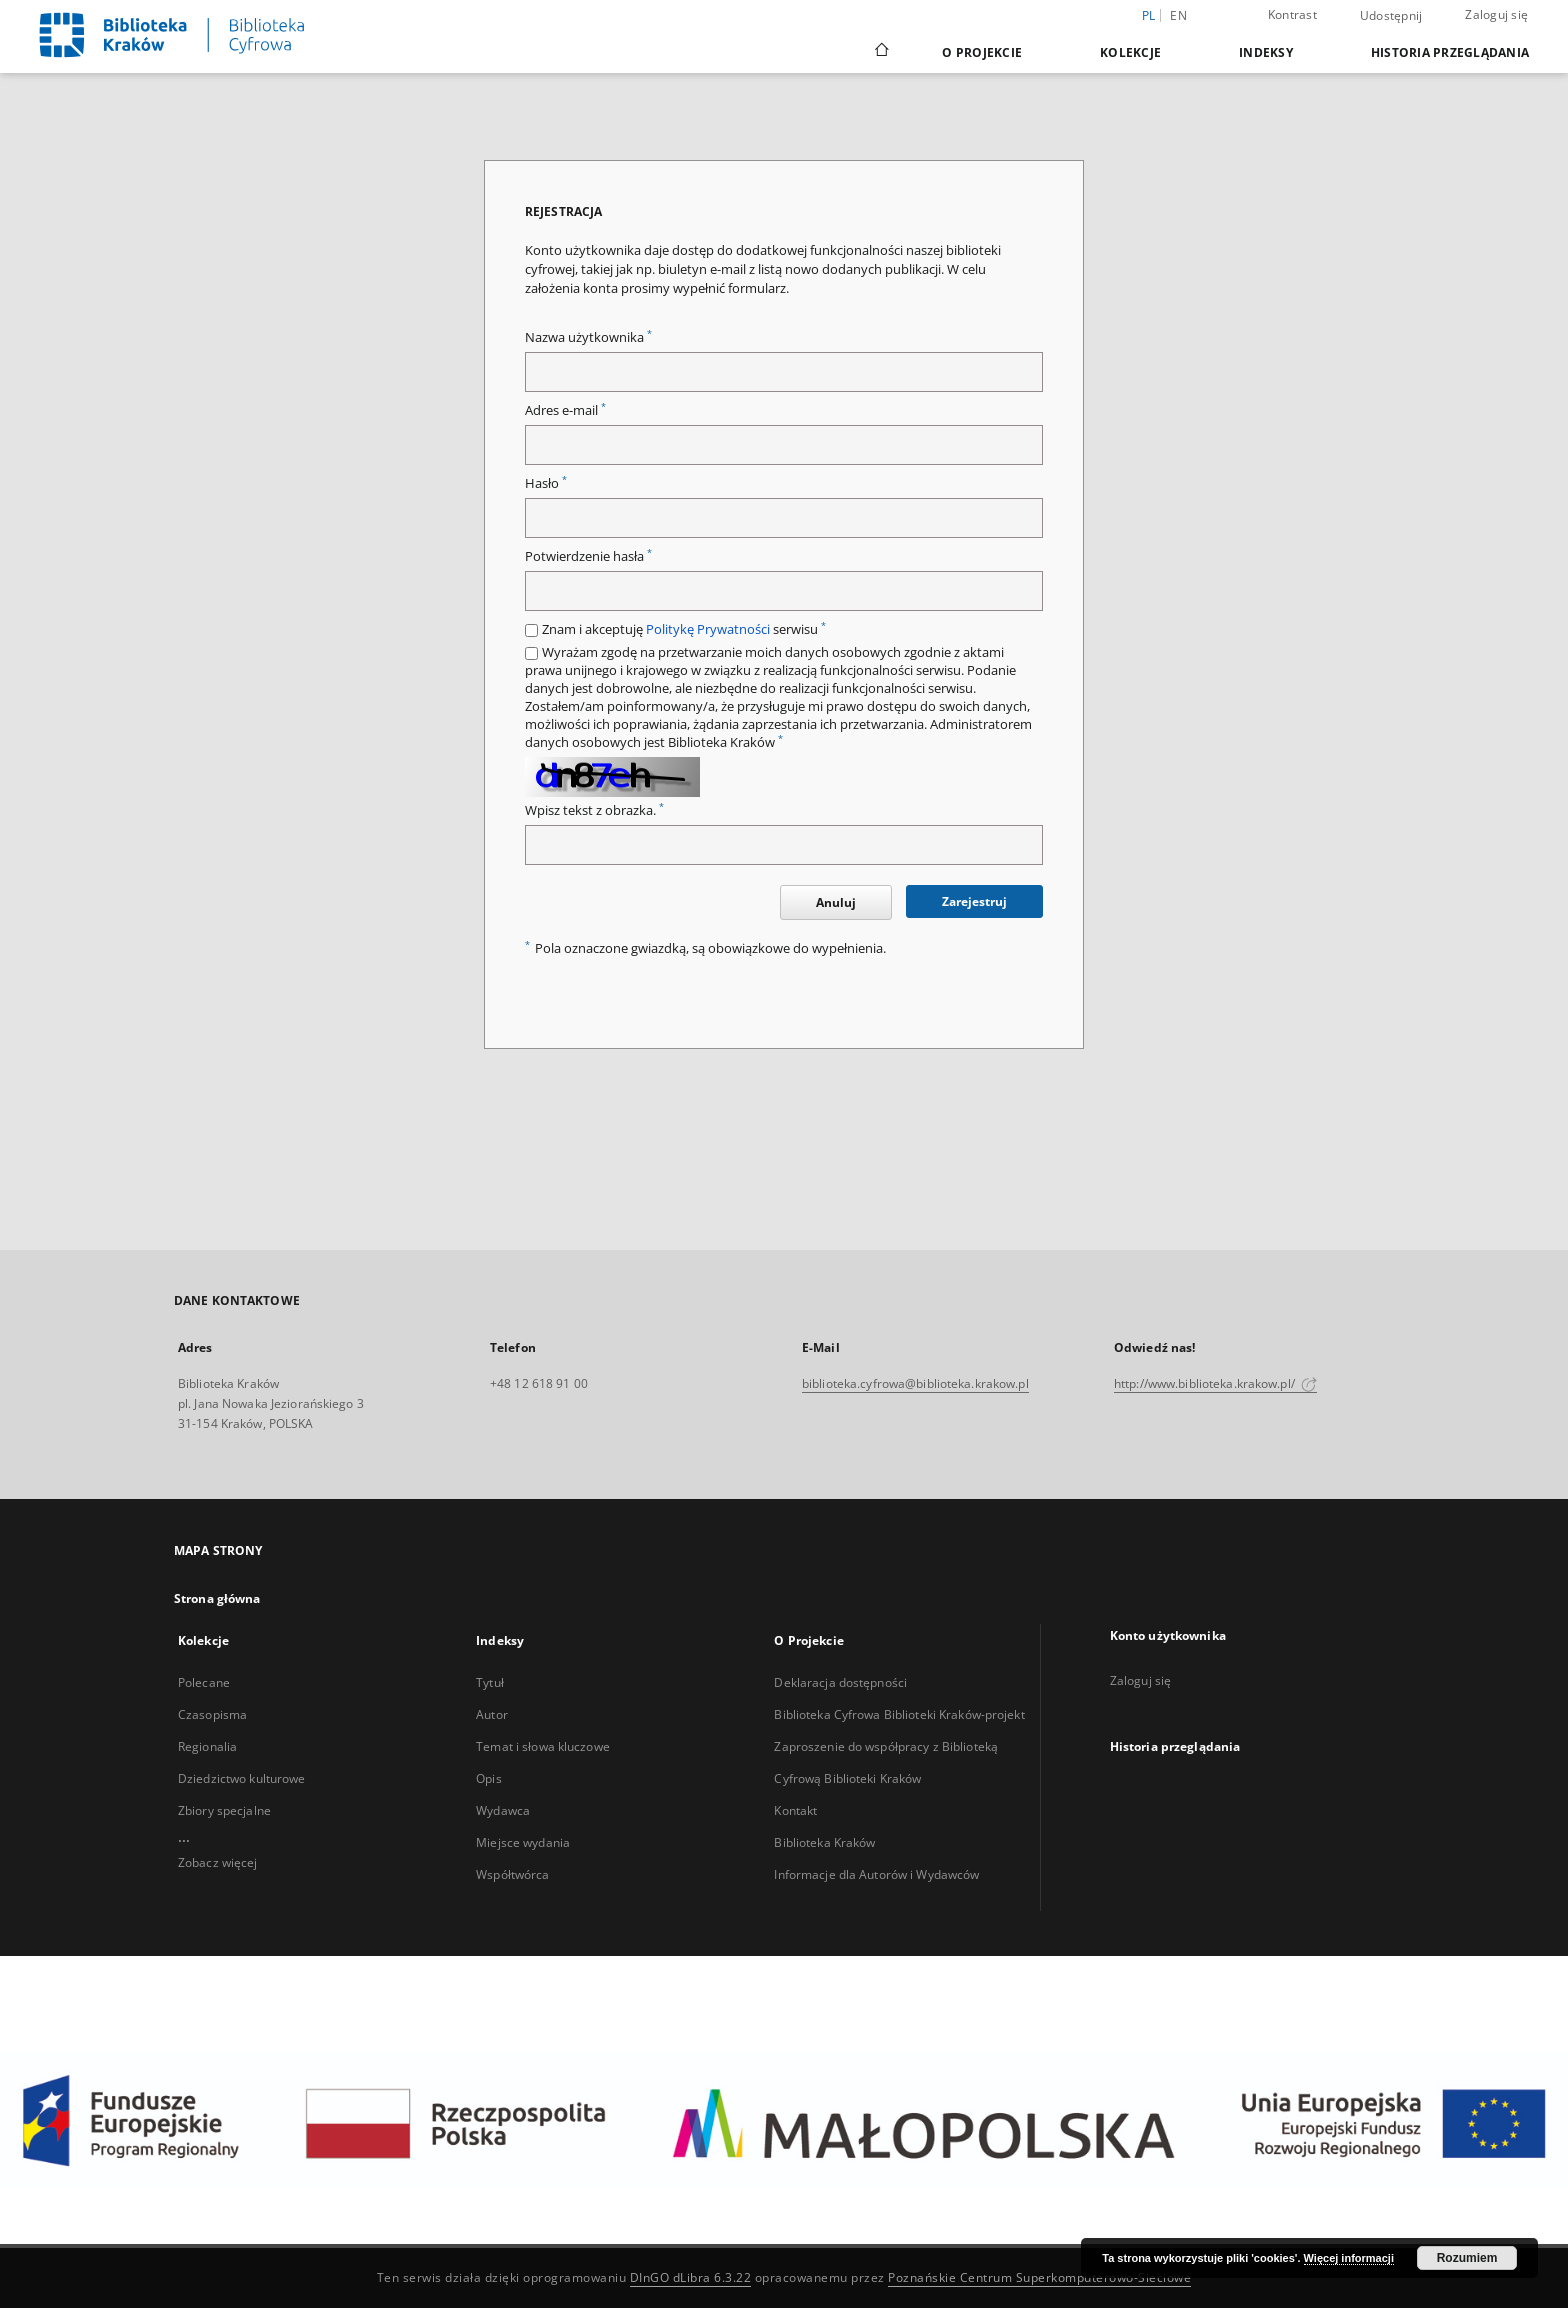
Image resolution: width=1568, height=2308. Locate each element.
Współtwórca (512, 1874)
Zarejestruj (974, 901)
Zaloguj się (1496, 14)
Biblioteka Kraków (824, 1842)
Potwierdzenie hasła (588, 556)
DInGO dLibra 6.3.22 (691, 2277)
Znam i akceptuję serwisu (684, 629)
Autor (492, 1714)
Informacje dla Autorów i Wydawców (876, 1874)
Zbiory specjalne (224, 1810)
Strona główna (217, 1598)
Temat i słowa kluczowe (543, 1746)
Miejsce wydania (523, 1842)
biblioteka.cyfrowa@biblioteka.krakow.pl (915, 1383)
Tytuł (490, 1682)
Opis (488, 1778)
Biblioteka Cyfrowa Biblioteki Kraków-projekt (899, 1714)
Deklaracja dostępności (840, 1682)
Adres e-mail (565, 410)
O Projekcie (982, 52)
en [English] (1178, 15)
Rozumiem (1467, 2258)
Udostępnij (1391, 16)
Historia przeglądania (1450, 52)
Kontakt (795, 1810)
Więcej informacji (1349, 2258)
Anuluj (836, 902)
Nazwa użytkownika (588, 337)
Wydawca (503, 1810)
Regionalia (207, 1746)
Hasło (546, 483)
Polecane (204, 1682)
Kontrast (1292, 14)
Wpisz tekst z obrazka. (594, 810)
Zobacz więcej (218, 1862)
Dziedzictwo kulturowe (242, 1778)
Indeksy (1266, 52)
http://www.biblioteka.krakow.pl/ (1215, 1383)
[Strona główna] (880, 52)
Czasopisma (212, 1714)
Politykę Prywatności (708, 629)
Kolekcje (1130, 52)
